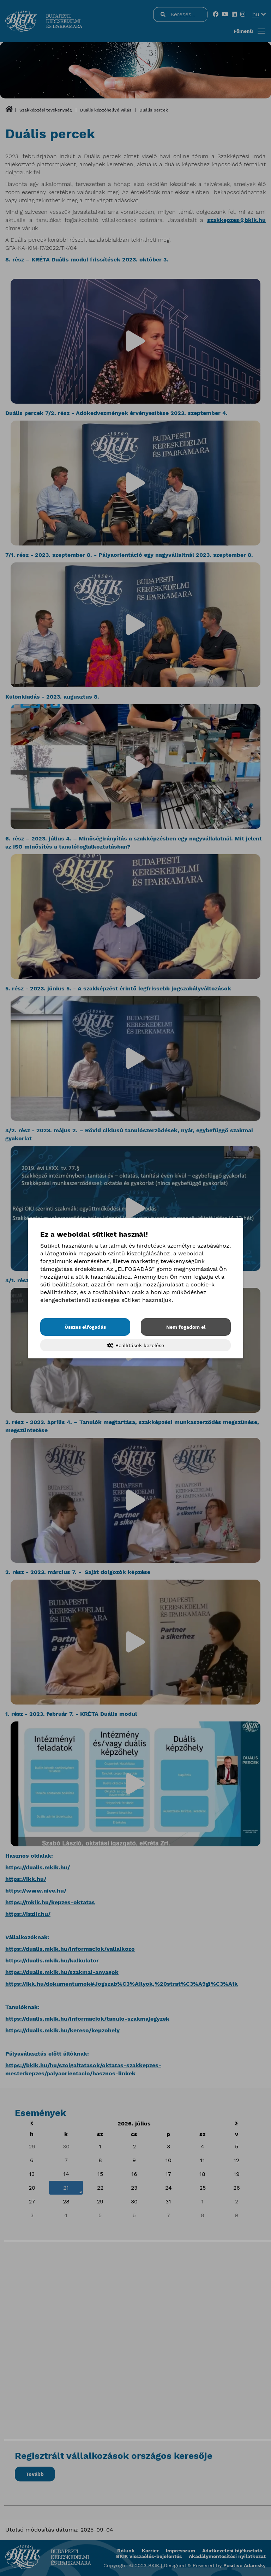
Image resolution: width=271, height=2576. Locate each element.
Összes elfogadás (85, 1327)
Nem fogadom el (186, 1327)
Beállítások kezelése (135, 1345)
